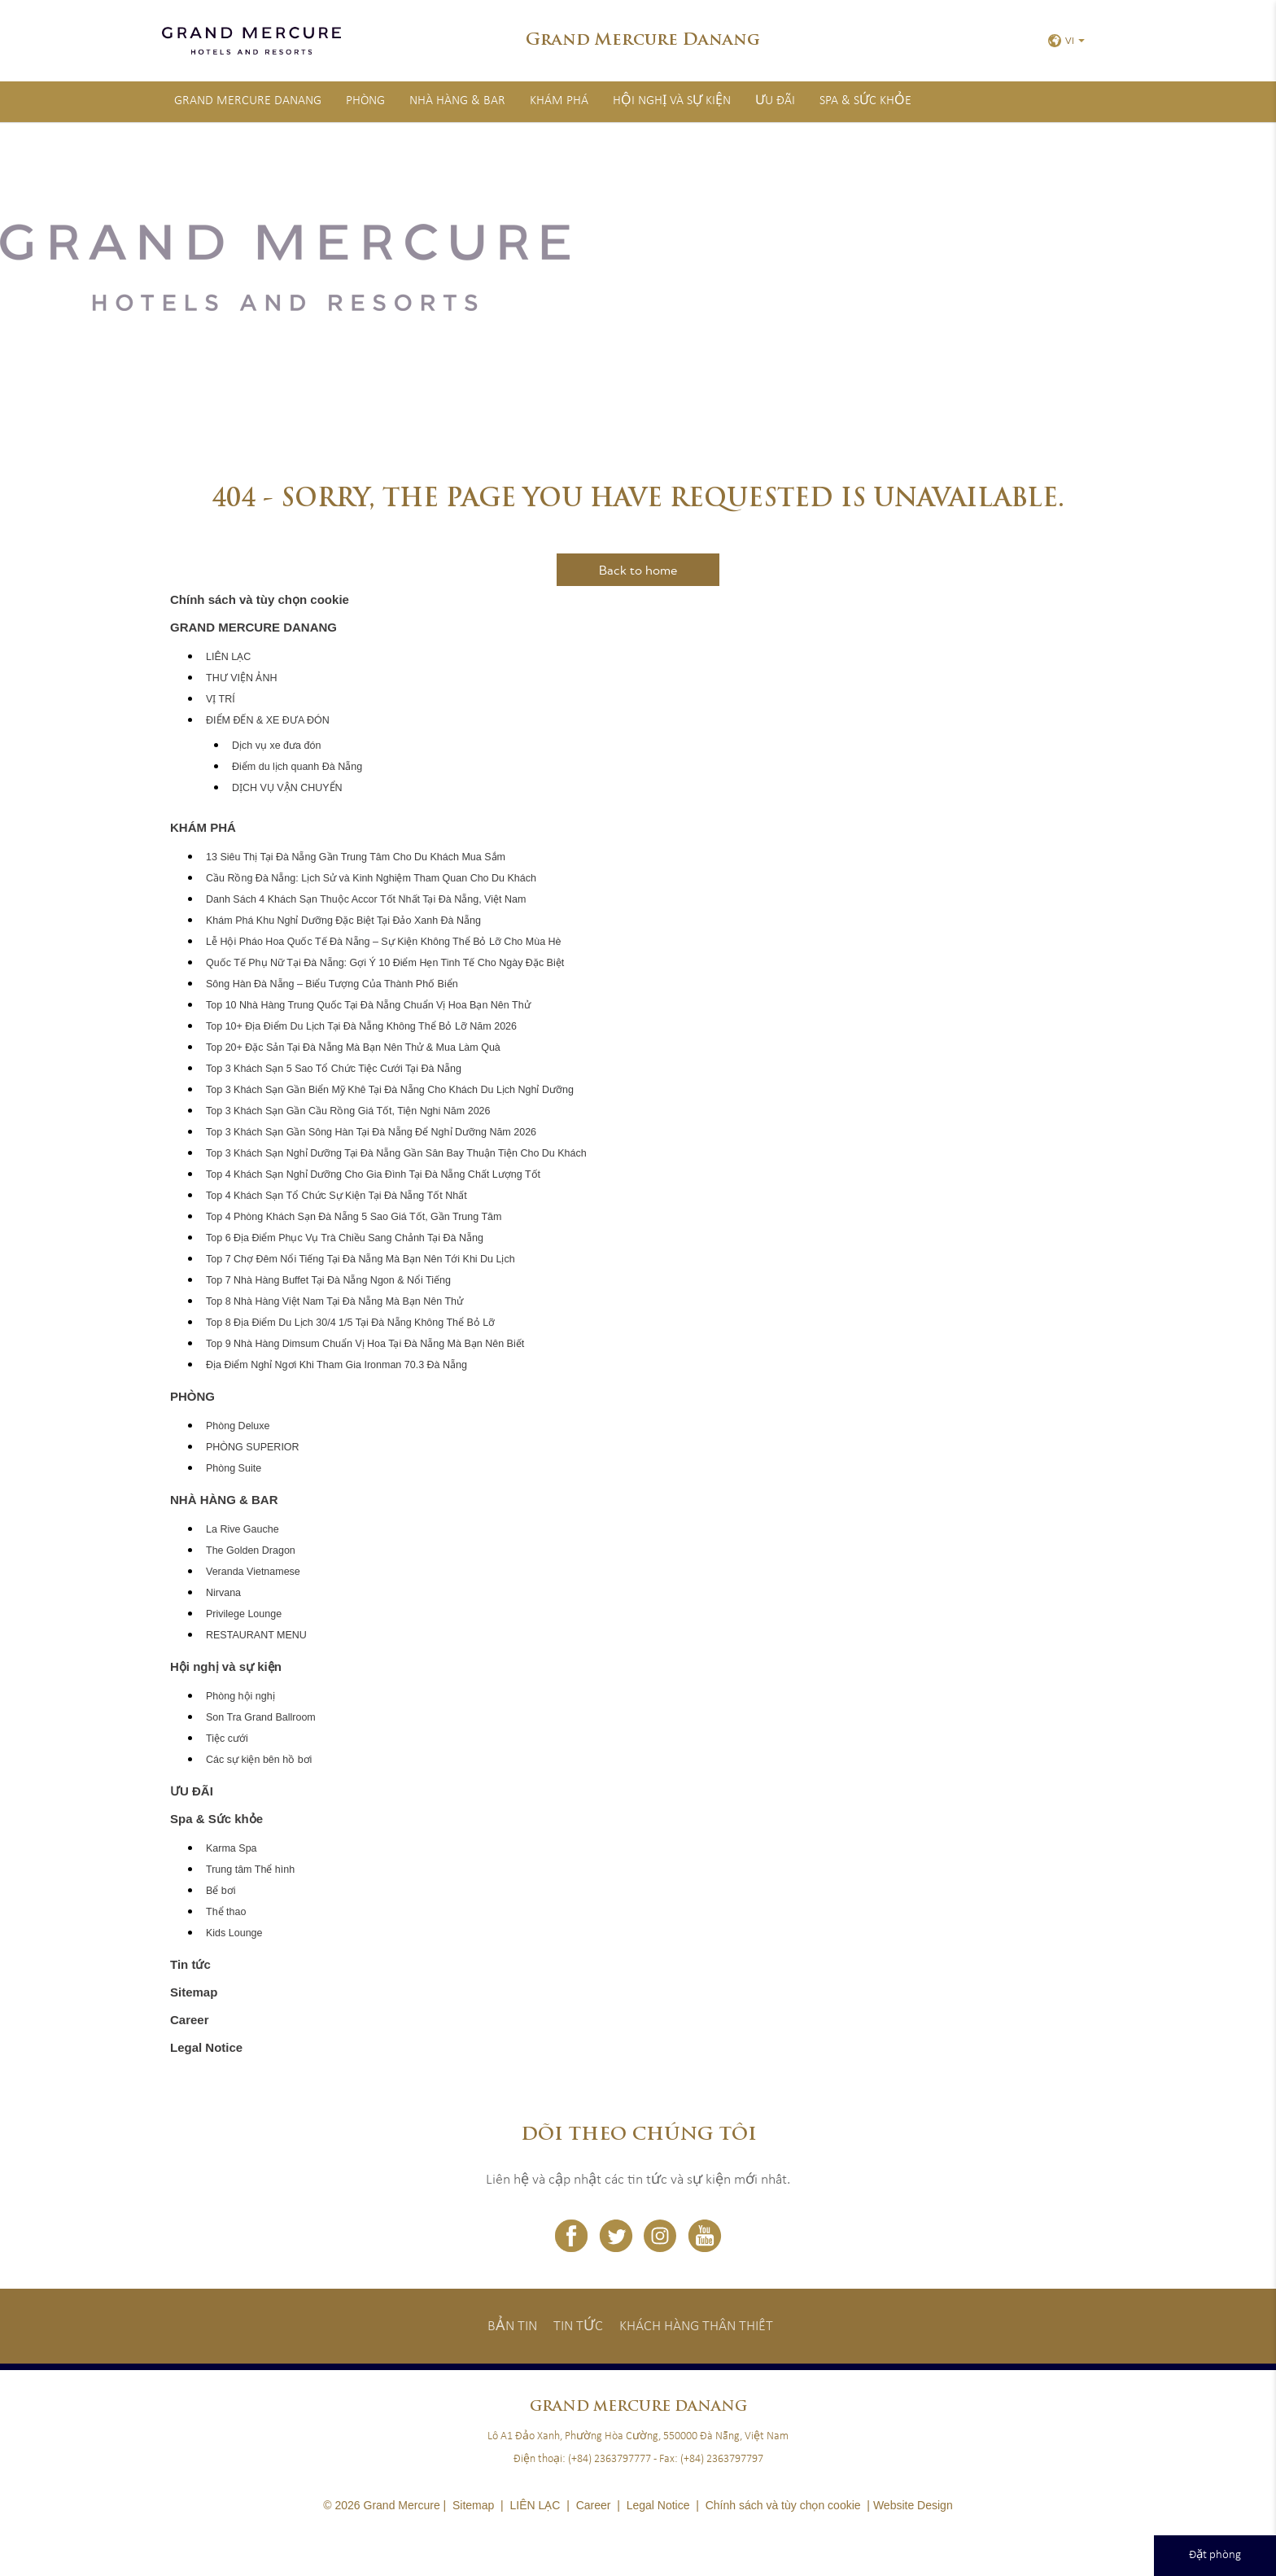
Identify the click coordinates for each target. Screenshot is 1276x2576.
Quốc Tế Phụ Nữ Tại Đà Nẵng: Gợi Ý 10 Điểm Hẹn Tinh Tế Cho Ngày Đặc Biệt (385, 963)
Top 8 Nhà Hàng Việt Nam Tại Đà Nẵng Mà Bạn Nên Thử (334, 1301)
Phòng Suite (233, 1468)
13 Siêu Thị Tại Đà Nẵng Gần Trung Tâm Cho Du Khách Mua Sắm (355, 857)
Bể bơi (221, 1890)
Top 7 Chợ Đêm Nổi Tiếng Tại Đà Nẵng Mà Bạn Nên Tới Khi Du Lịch (360, 1259)
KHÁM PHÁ (559, 100)
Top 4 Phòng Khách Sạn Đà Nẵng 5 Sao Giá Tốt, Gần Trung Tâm (353, 1216)
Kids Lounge (234, 1933)
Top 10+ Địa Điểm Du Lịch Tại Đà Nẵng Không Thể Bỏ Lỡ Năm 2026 (361, 1026)
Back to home (638, 570)
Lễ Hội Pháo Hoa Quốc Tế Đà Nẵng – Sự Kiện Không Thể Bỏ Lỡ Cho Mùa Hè (384, 941)
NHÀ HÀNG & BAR (457, 100)
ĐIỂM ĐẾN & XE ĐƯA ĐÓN (268, 720)
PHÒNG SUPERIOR (252, 1447)
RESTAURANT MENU (256, 1635)
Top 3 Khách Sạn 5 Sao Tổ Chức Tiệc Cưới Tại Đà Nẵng (333, 1068)
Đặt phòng (1215, 2555)
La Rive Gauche (242, 1529)
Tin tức (190, 1964)
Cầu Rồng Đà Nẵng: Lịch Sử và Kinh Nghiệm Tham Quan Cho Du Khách (371, 878)
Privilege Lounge (244, 1614)
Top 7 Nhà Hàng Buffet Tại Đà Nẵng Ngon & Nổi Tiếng (328, 1280)
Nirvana (223, 1593)
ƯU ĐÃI (775, 100)
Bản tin (512, 2326)
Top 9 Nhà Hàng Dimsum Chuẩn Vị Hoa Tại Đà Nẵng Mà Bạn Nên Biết (365, 1343)
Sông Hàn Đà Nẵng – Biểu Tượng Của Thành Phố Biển (332, 984)
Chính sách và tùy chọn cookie (259, 599)
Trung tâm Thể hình (250, 1869)
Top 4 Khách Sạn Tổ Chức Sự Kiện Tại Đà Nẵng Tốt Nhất (336, 1195)
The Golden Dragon (250, 1550)
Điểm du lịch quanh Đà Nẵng (297, 766)
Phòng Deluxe (238, 1426)
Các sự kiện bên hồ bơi (259, 1759)
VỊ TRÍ (220, 699)
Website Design (913, 2505)
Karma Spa (231, 1848)
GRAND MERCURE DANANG (247, 100)
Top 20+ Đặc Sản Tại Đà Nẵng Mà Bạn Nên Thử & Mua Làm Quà (353, 1047)
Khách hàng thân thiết (696, 2326)
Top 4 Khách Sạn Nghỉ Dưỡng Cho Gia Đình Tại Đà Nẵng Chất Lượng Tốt (373, 1174)
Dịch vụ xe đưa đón (276, 745)
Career (189, 2020)
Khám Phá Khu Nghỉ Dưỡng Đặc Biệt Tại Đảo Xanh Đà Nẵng (343, 920)
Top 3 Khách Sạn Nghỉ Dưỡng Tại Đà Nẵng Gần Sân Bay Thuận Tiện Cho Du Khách (396, 1153)
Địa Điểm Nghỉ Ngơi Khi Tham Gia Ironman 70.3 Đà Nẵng (336, 1365)
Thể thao (226, 1912)
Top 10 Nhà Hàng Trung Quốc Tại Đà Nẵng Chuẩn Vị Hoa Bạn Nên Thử (368, 1005)
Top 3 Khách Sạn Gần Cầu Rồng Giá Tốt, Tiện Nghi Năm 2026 (348, 1111)
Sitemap (193, 1992)
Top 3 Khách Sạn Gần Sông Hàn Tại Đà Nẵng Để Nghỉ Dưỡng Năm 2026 (371, 1132)
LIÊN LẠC (228, 657)
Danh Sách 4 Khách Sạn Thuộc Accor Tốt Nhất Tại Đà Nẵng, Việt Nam (366, 899)
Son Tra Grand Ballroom (261, 1717)
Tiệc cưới (227, 1738)
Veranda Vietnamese (253, 1571)
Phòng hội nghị (240, 1696)
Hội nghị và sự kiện (672, 100)
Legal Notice (206, 2047)
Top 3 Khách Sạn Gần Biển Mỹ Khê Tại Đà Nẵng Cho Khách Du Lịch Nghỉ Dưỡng (390, 1090)
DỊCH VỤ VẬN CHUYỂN (287, 788)
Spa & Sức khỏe (865, 100)
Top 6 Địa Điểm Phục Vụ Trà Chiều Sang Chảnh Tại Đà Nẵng (344, 1238)
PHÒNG (365, 100)
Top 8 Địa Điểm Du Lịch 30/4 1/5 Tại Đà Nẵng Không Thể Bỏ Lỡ (350, 1322)
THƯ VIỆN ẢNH (241, 678)
